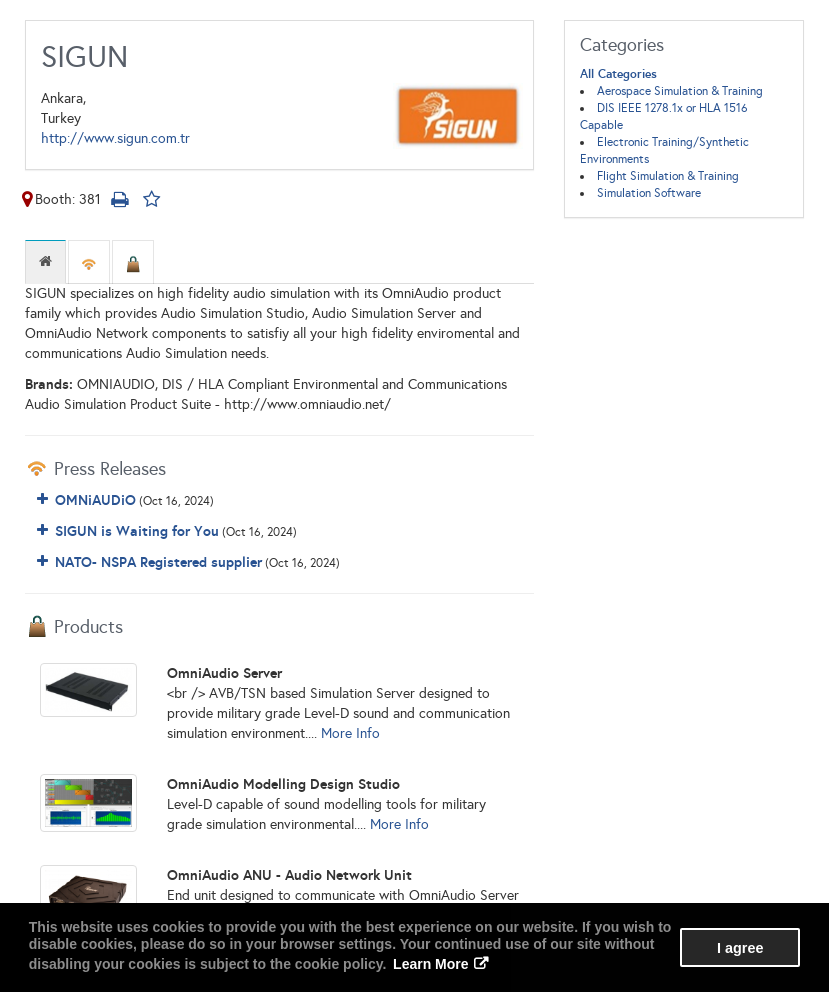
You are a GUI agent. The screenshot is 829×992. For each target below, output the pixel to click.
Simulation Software (649, 193)
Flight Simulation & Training (668, 176)
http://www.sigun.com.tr (115, 138)
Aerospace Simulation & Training (680, 91)
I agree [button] (740, 948)
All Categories (618, 74)
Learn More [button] (430, 964)
